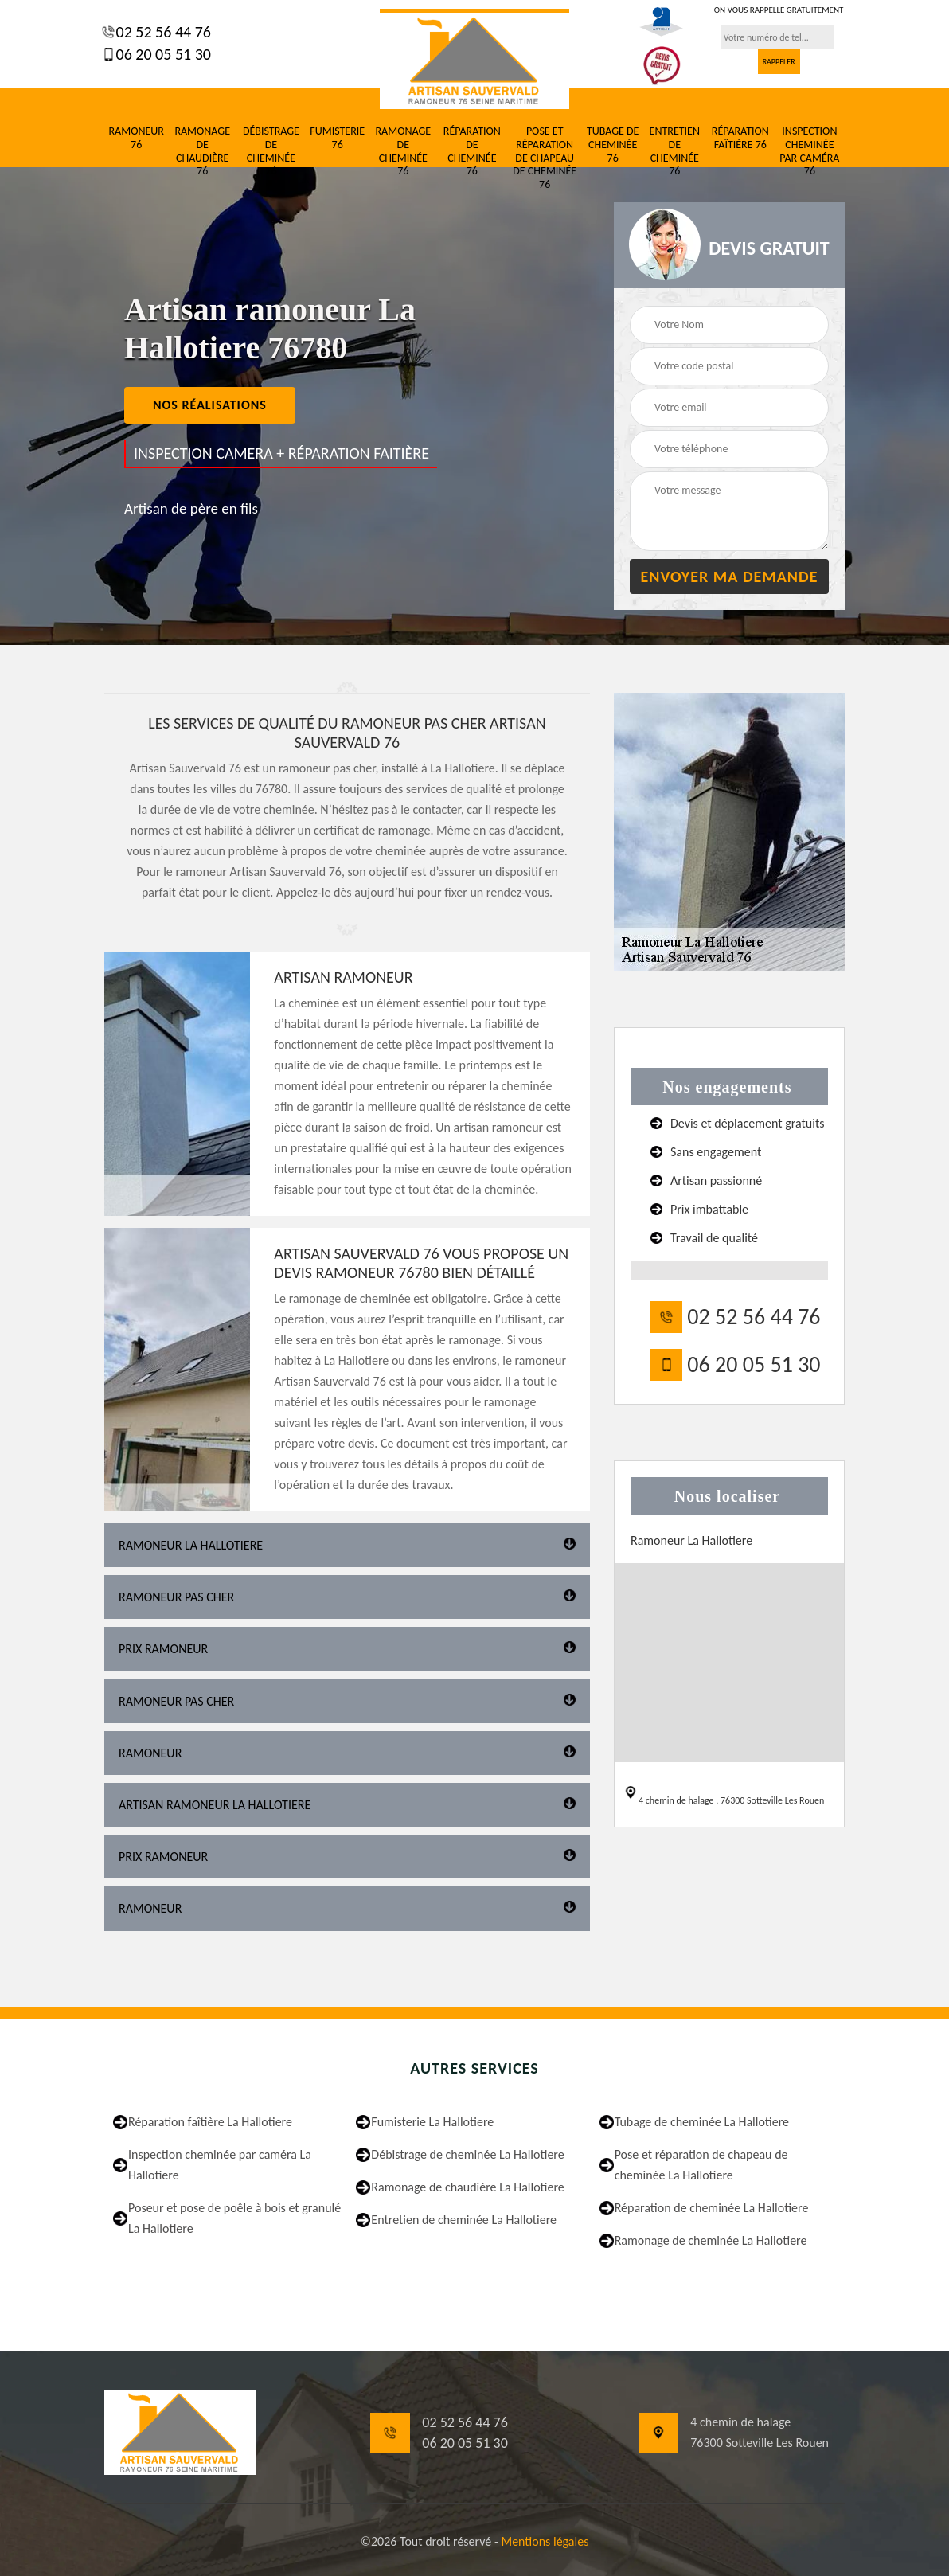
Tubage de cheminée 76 (613, 145)
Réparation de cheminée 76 (472, 151)
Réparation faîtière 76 (740, 138)
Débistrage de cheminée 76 (271, 151)
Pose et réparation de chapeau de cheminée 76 (544, 158)
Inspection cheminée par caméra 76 (809, 151)
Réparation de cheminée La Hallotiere (712, 2207)
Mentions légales (544, 2541)
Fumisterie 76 (337, 138)
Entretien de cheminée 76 (675, 151)
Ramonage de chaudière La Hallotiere (467, 2187)
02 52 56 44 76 (161, 31)
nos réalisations (210, 404)
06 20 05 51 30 (161, 54)
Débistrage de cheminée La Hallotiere (467, 2154)
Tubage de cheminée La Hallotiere (702, 2121)
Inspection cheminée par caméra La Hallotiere (219, 2165)
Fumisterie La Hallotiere (432, 2121)
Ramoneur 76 (135, 138)
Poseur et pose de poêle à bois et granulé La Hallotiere (234, 2218)
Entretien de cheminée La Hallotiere (464, 2219)
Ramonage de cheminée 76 (403, 151)
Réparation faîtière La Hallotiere (210, 2121)
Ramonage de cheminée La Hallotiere (711, 2240)
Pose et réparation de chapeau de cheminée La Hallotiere (701, 2165)
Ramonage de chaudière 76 (202, 151)
